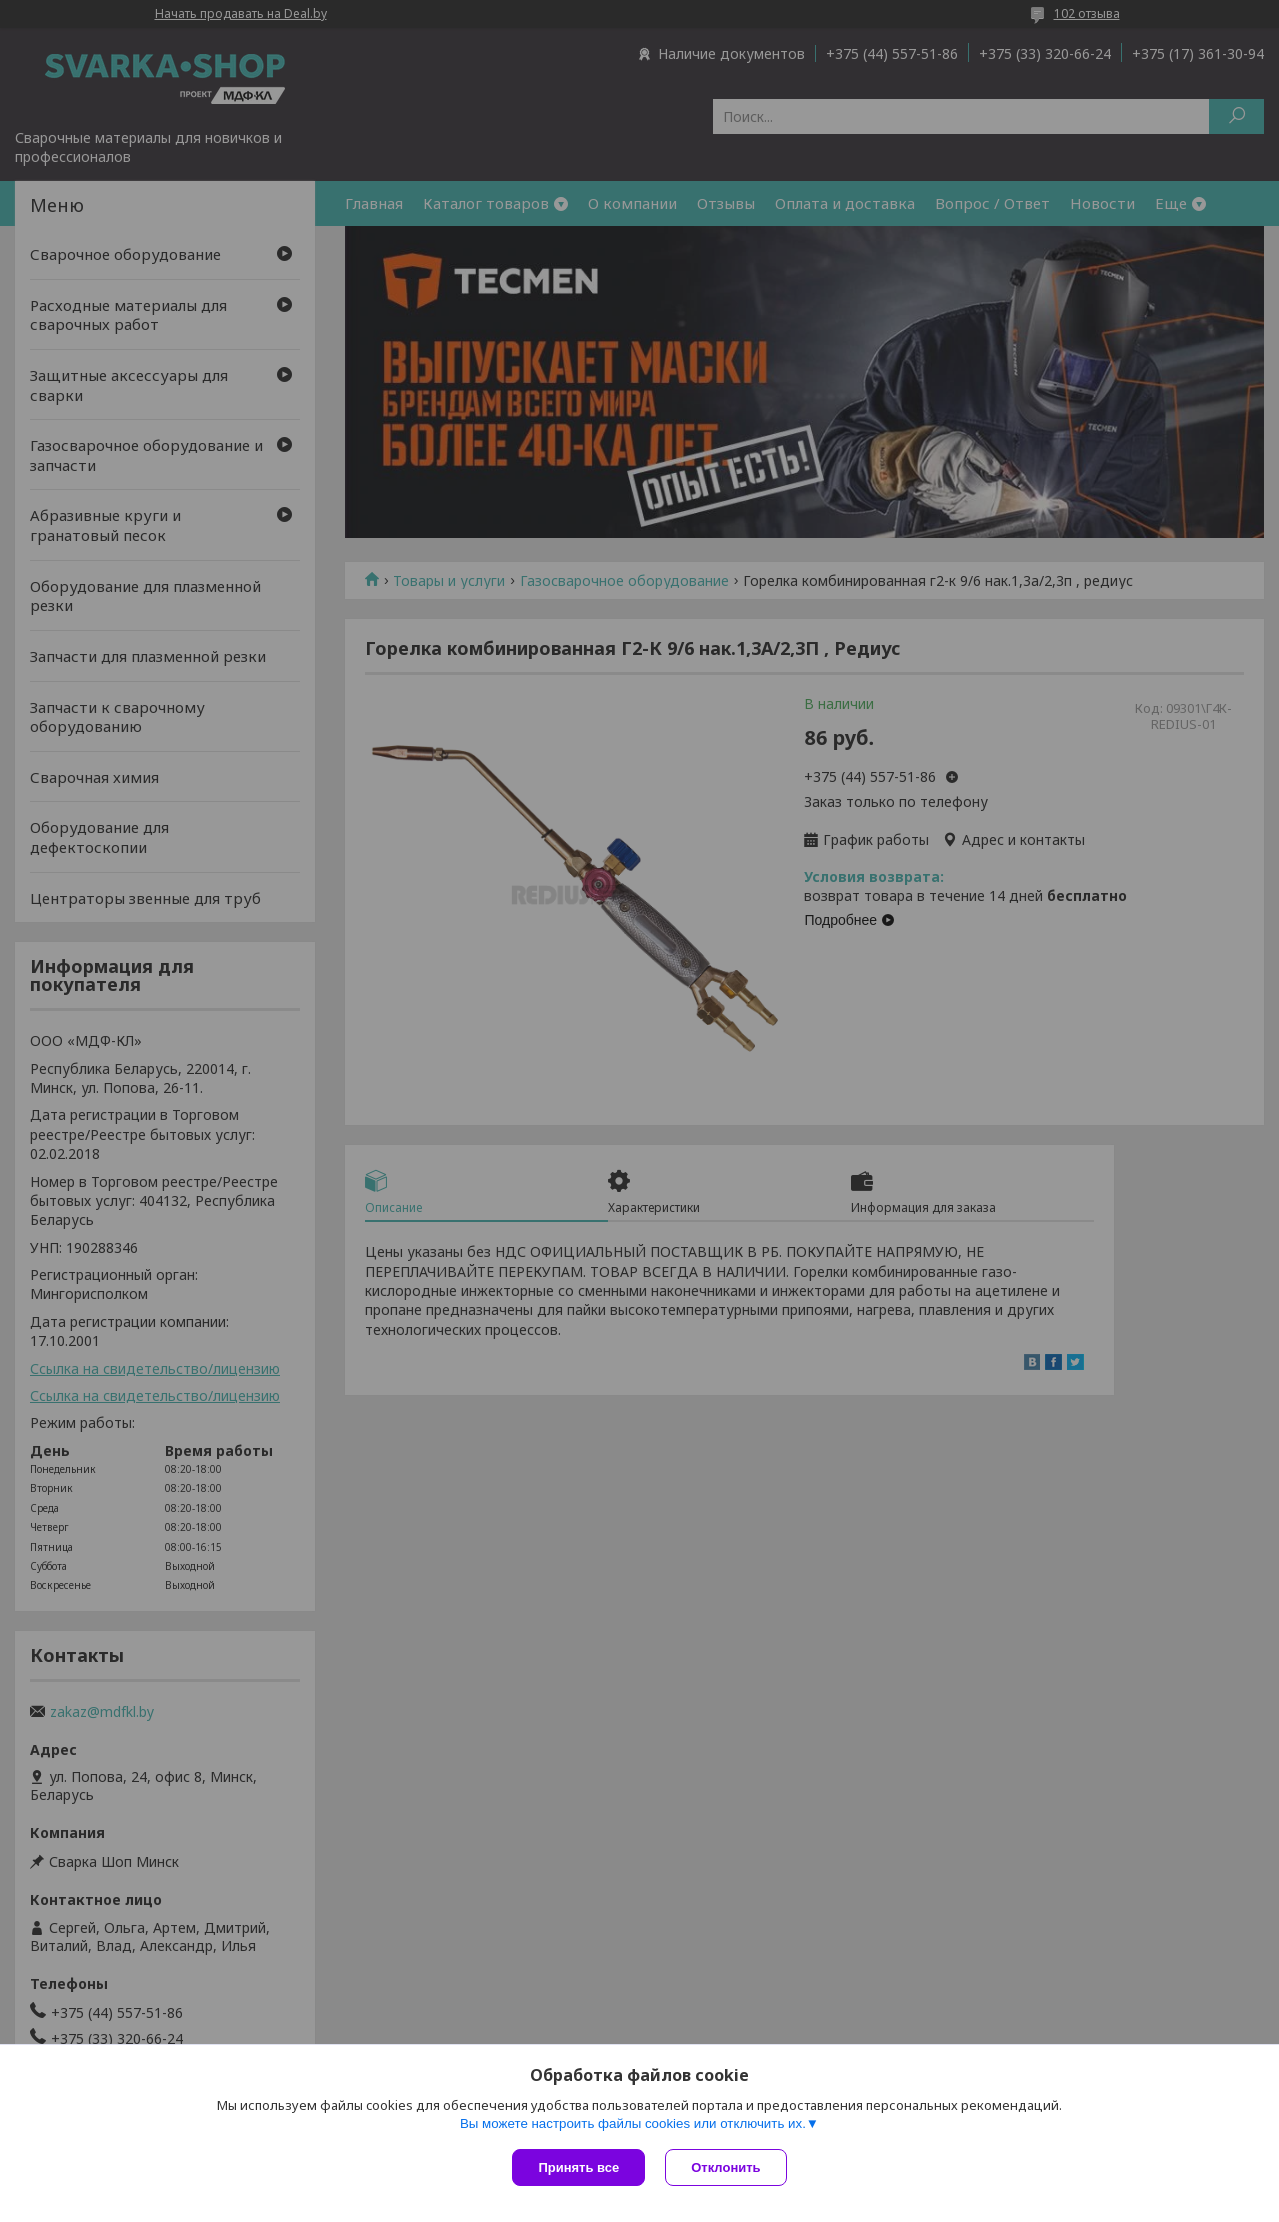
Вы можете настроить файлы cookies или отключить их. (633, 2123)
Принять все (578, 2167)
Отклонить (725, 2167)
